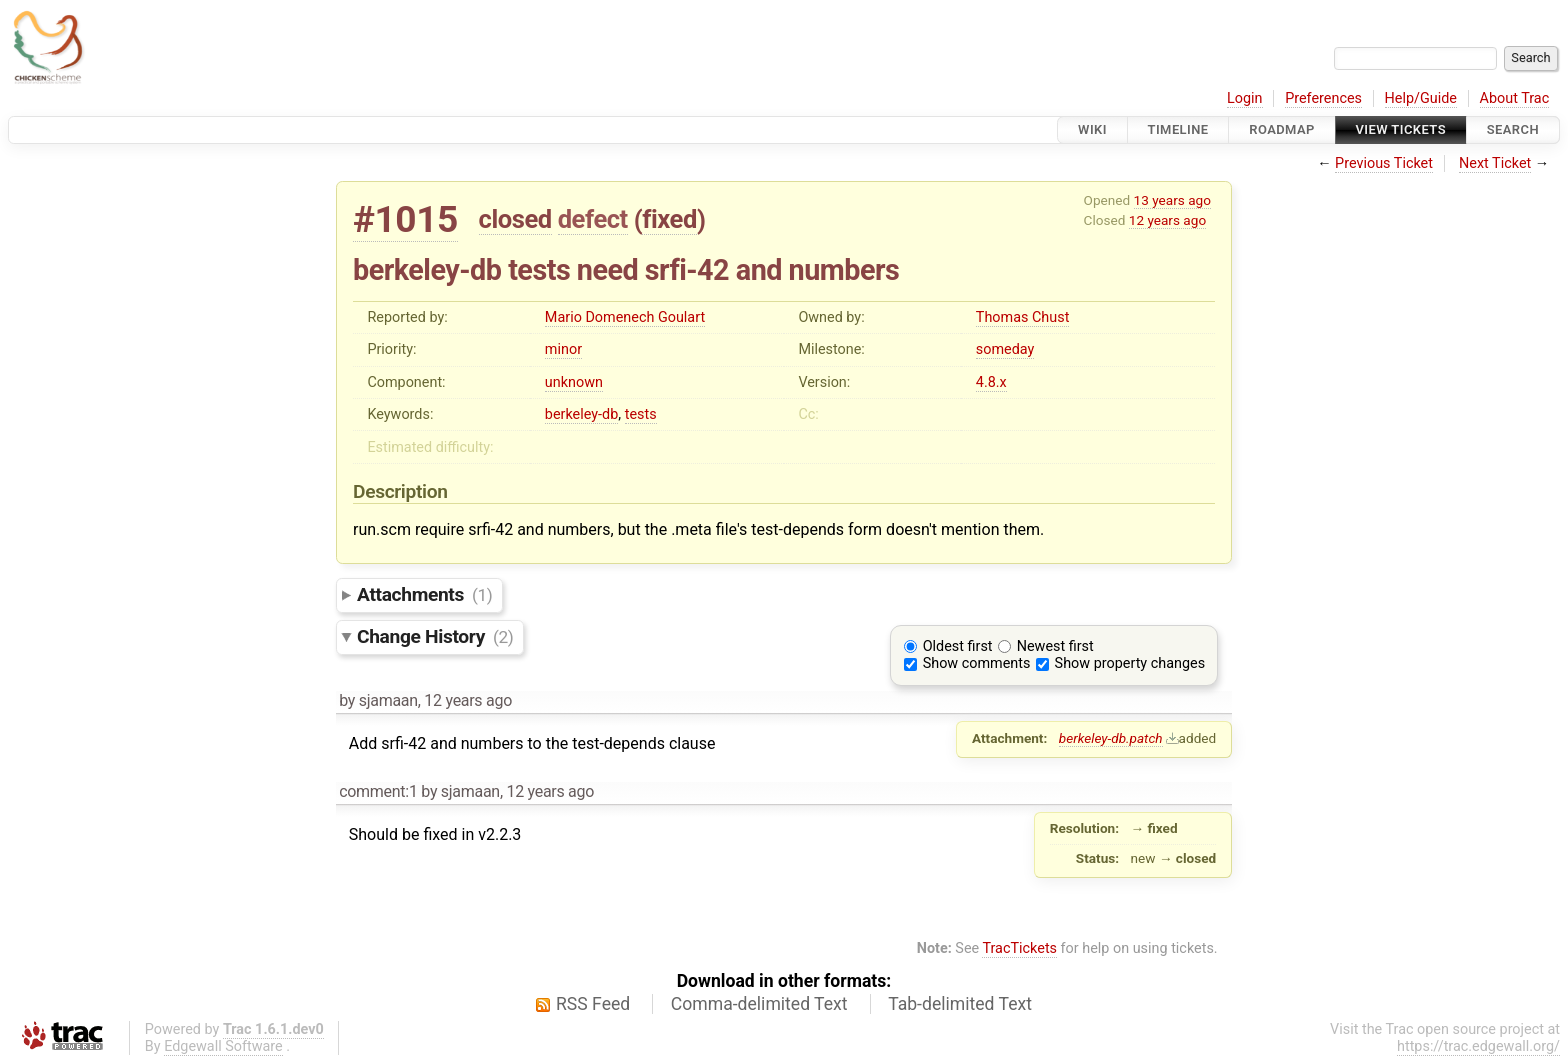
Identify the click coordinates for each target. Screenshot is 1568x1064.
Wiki (1092, 129)
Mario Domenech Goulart (625, 317)
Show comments (977, 663)
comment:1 (378, 791)
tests (641, 414)
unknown (574, 382)
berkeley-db (581, 414)
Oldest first (958, 646)
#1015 (405, 219)
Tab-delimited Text (960, 1004)
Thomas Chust (1023, 317)
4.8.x (991, 382)
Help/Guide (1421, 98)
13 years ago (1172, 200)
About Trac (1515, 98)
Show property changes (1130, 663)
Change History (435, 636)
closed (515, 219)
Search (1513, 129)
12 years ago (1167, 220)
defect (593, 219)
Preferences (1323, 98)
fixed (669, 219)
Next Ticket (1495, 163)
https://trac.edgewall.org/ (1478, 1046)
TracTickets (1019, 948)
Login (1245, 98)
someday (1005, 349)
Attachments (424, 594)
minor (563, 349)
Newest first (1055, 646)
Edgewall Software (223, 1046)
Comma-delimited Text (759, 1004)
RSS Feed (593, 1004)
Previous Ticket (1384, 163)
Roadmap (1282, 129)
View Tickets (1401, 129)
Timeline (1178, 129)
